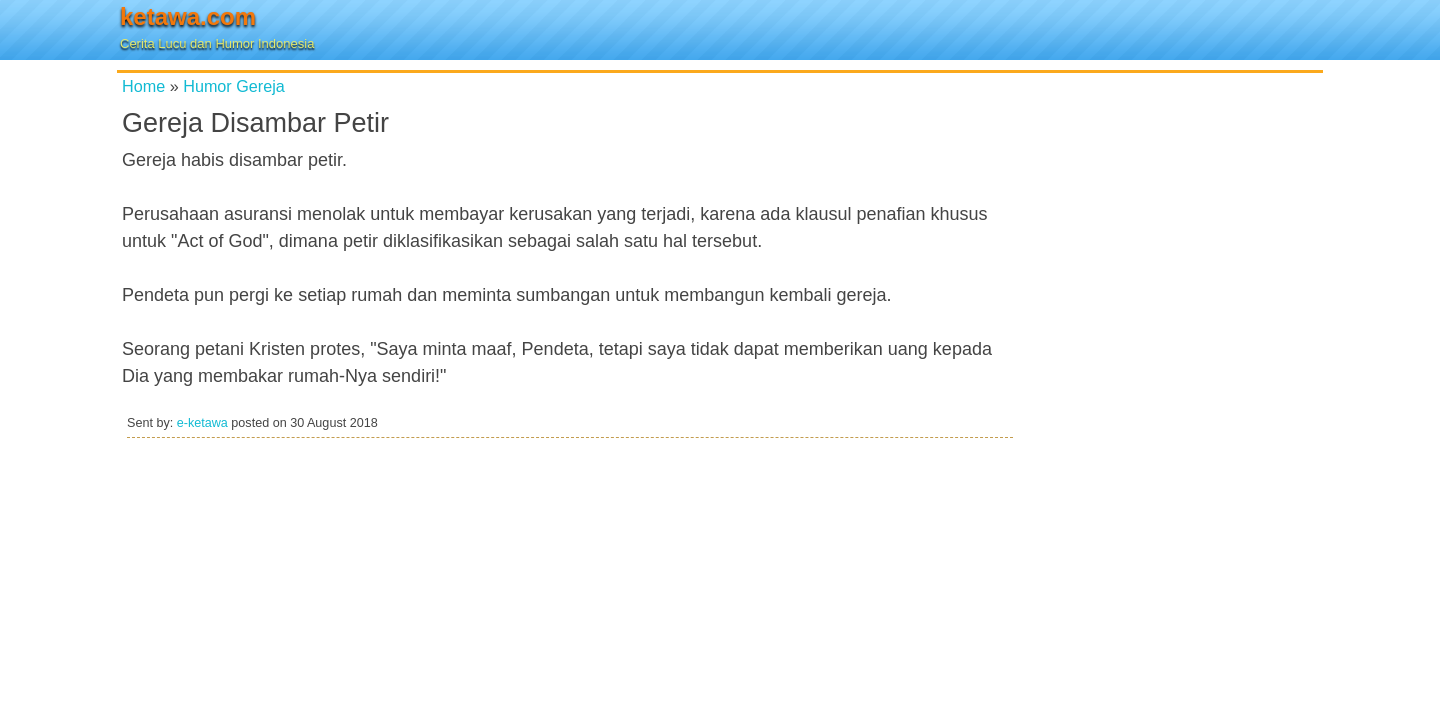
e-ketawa (202, 423)
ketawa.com (188, 16)
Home (143, 86)
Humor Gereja (234, 86)
